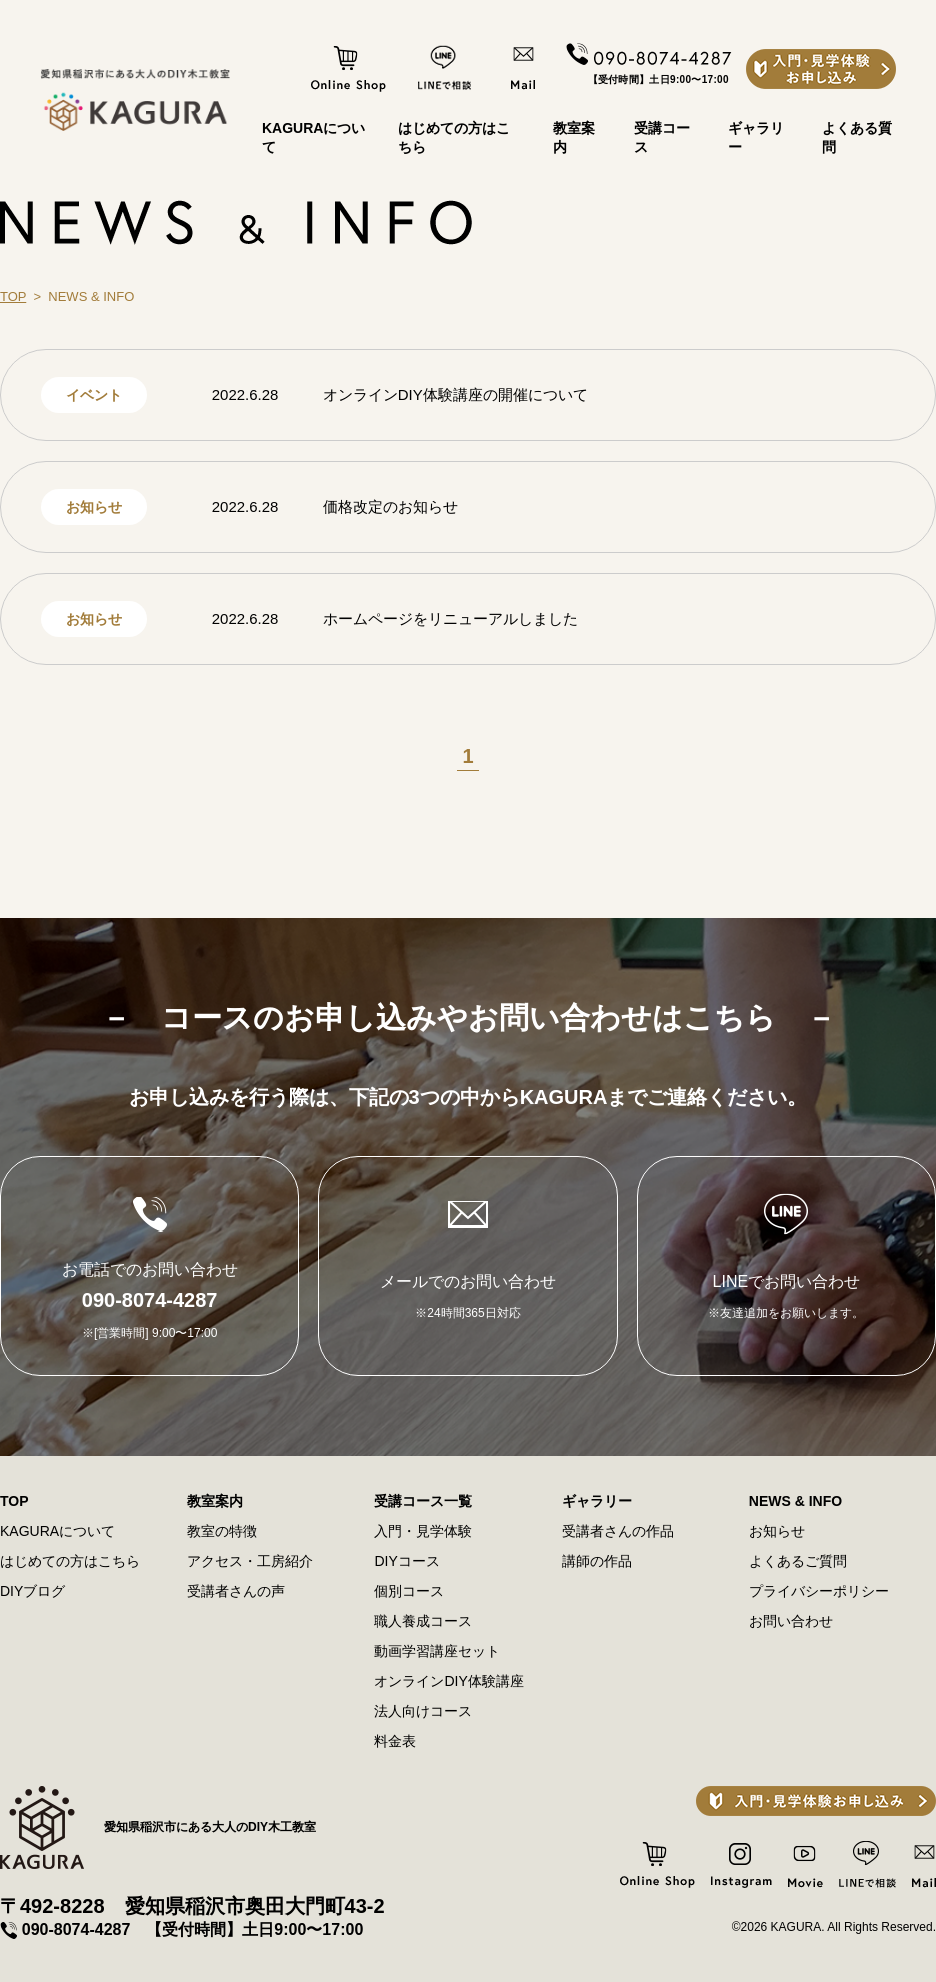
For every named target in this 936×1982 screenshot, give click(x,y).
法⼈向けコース (423, 1711)
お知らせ (777, 1531)
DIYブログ (32, 1591)
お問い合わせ (791, 1621)
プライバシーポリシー (819, 1591)
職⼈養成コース (423, 1621)
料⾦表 (395, 1741)
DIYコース (406, 1561)
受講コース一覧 (423, 1501)
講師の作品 (597, 1561)
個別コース (409, 1591)
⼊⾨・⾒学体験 (423, 1531)
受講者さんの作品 (618, 1531)
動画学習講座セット (437, 1651)
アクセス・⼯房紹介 (250, 1561)
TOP (13, 296)
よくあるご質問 (798, 1561)
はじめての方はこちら (70, 1561)
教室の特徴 (222, 1531)
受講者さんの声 (236, 1591)
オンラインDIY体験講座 (448, 1681)
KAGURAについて (57, 1531)
